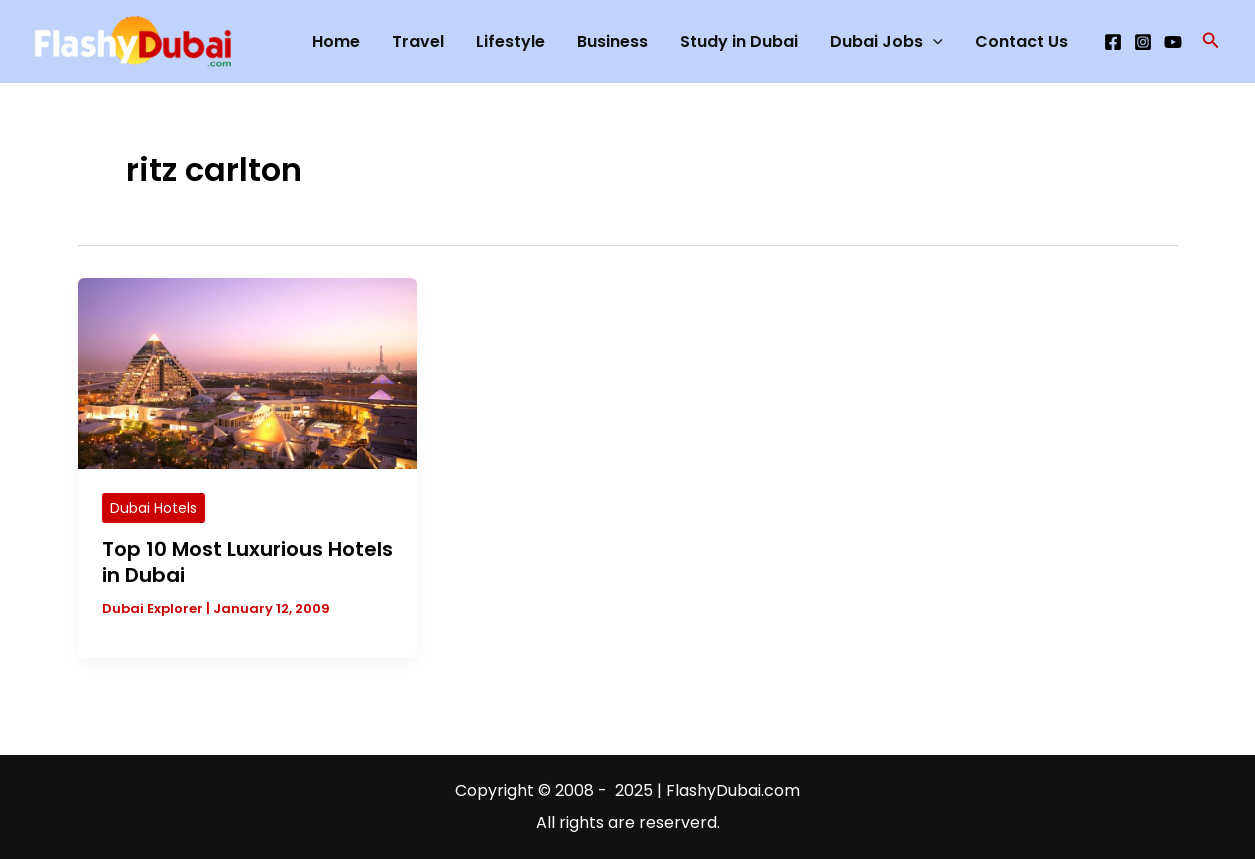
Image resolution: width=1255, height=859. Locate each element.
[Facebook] (1113, 42)
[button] (1211, 42)
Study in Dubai (739, 41)
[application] (933, 42)
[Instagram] (1143, 42)
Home (336, 41)
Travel (418, 41)
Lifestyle (510, 41)
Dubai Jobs (886, 42)
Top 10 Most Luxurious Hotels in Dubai (247, 562)
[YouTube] (1173, 42)
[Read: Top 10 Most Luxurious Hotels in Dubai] (248, 372)
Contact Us (1021, 41)
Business (612, 41)
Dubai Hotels (153, 508)
